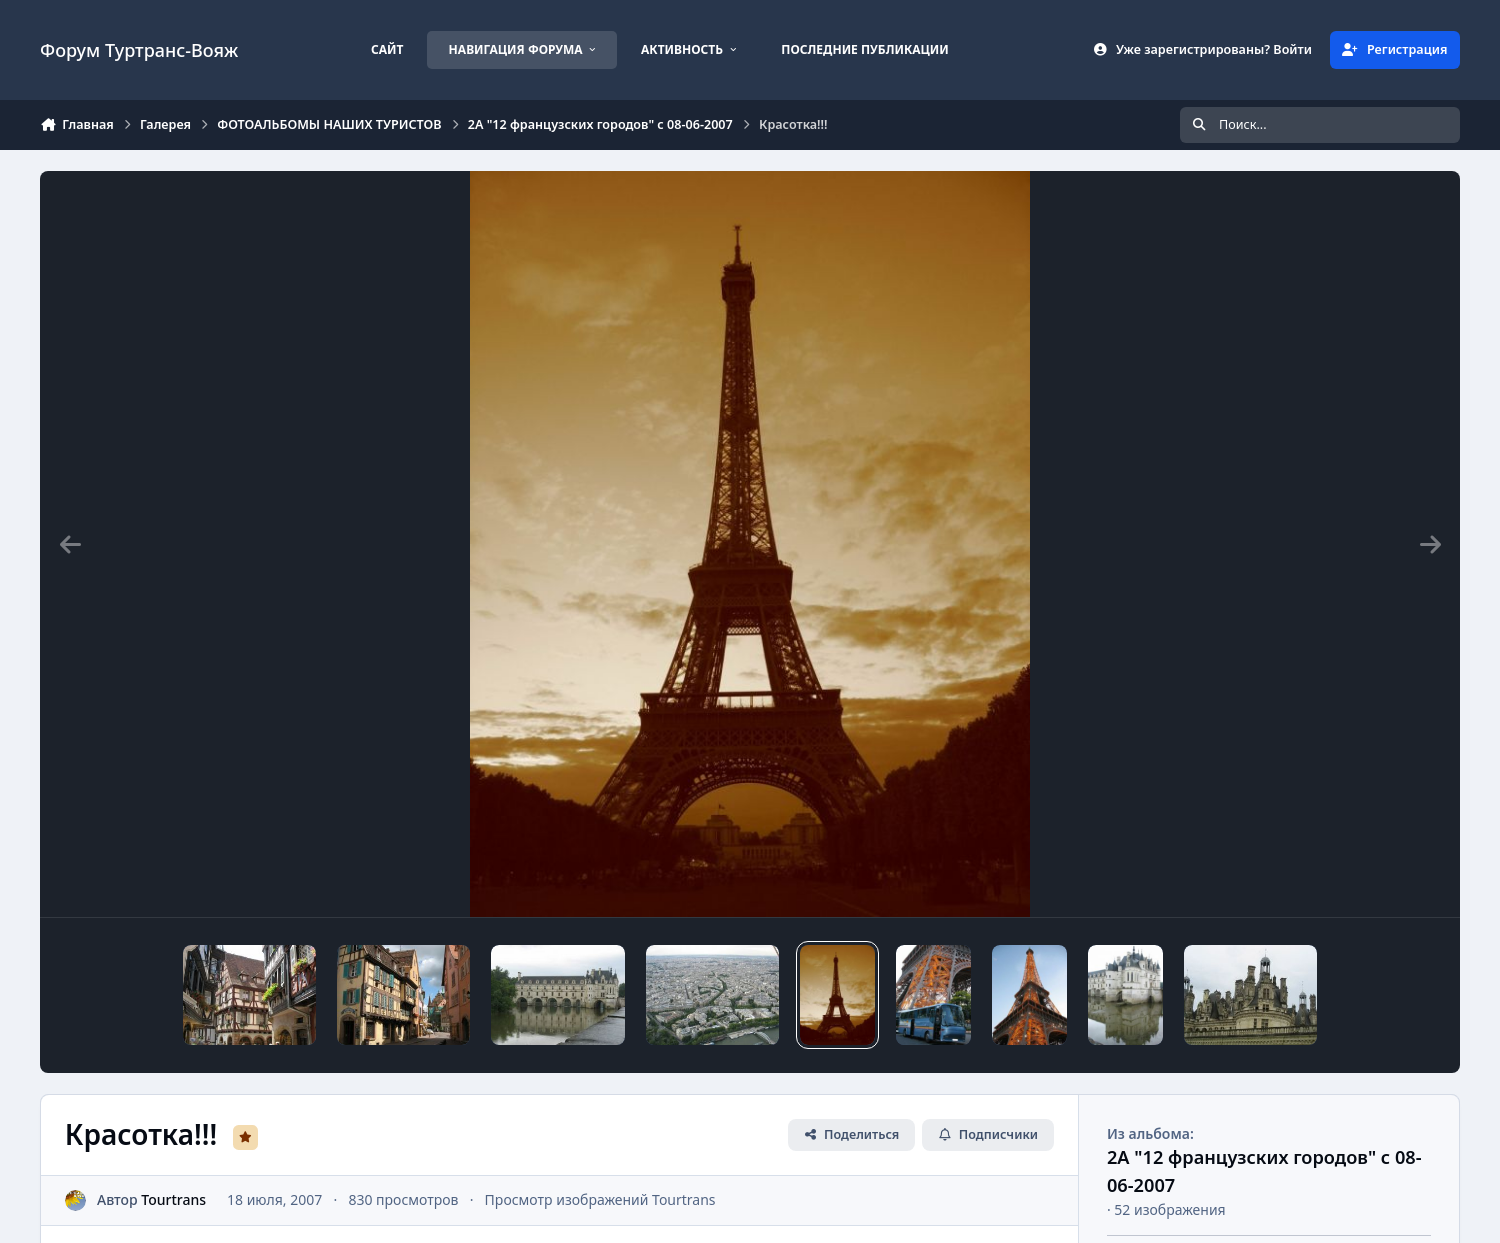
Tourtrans (173, 1199)
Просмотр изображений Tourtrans (600, 1199)
